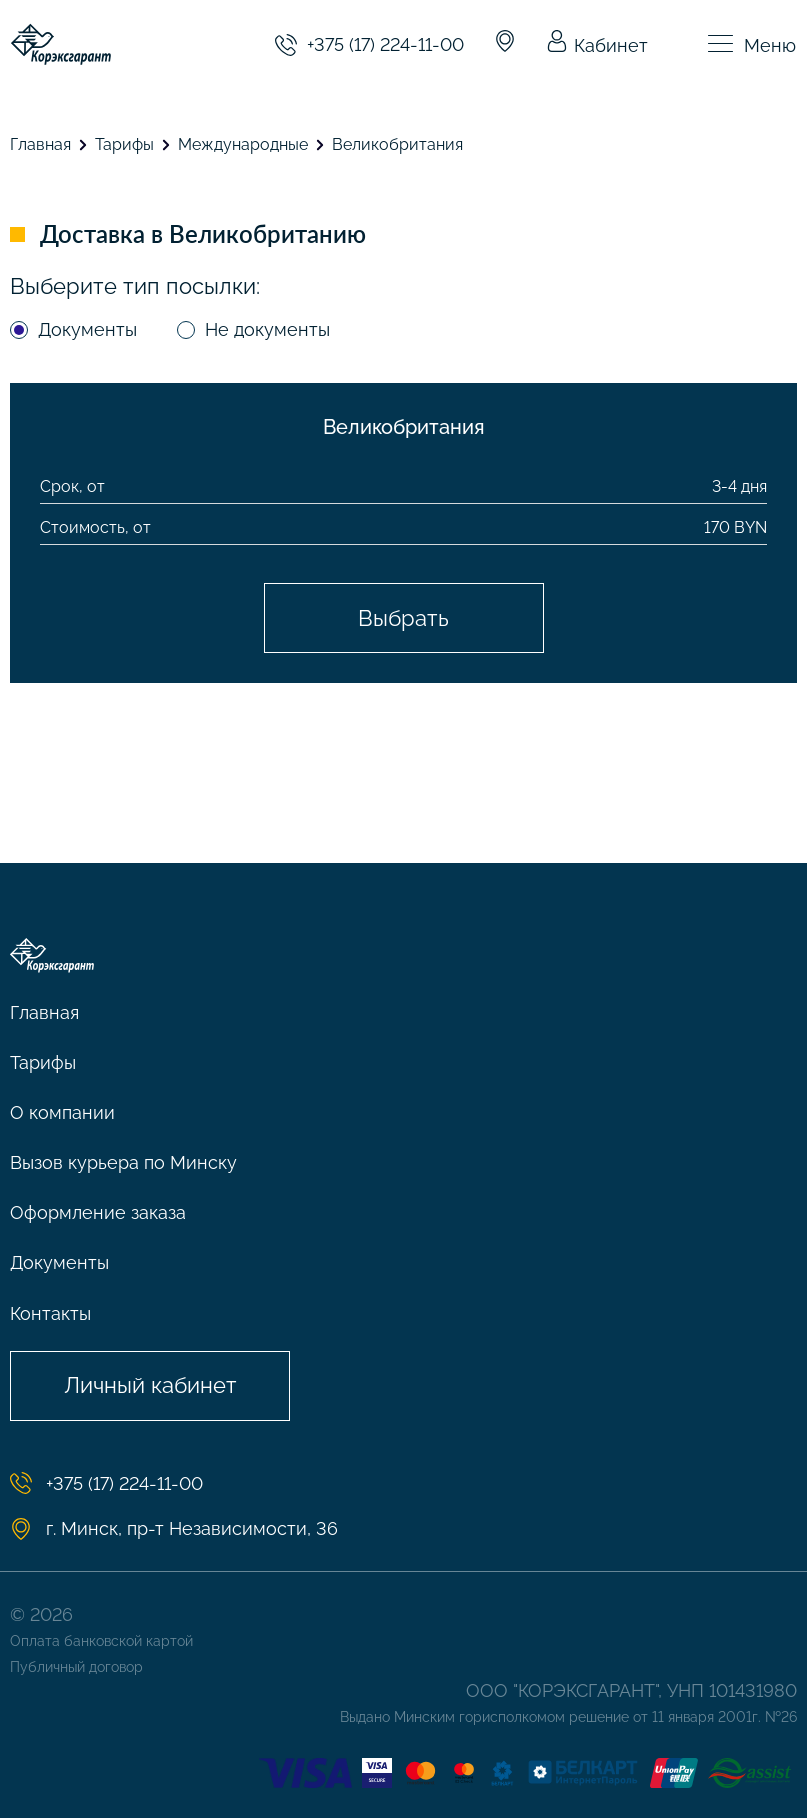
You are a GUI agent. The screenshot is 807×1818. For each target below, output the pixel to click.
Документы (87, 329)
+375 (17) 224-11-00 (369, 45)
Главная (40, 144)
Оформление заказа (98, 1212)
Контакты (50, 1313)
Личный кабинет (150, 1385)
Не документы (267, 329)
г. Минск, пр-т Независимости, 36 (174, 1529)
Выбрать (403, 618)
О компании (62, 1112)
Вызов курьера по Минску (123, 1162)
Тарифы (124, 144)
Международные (243, 144)
